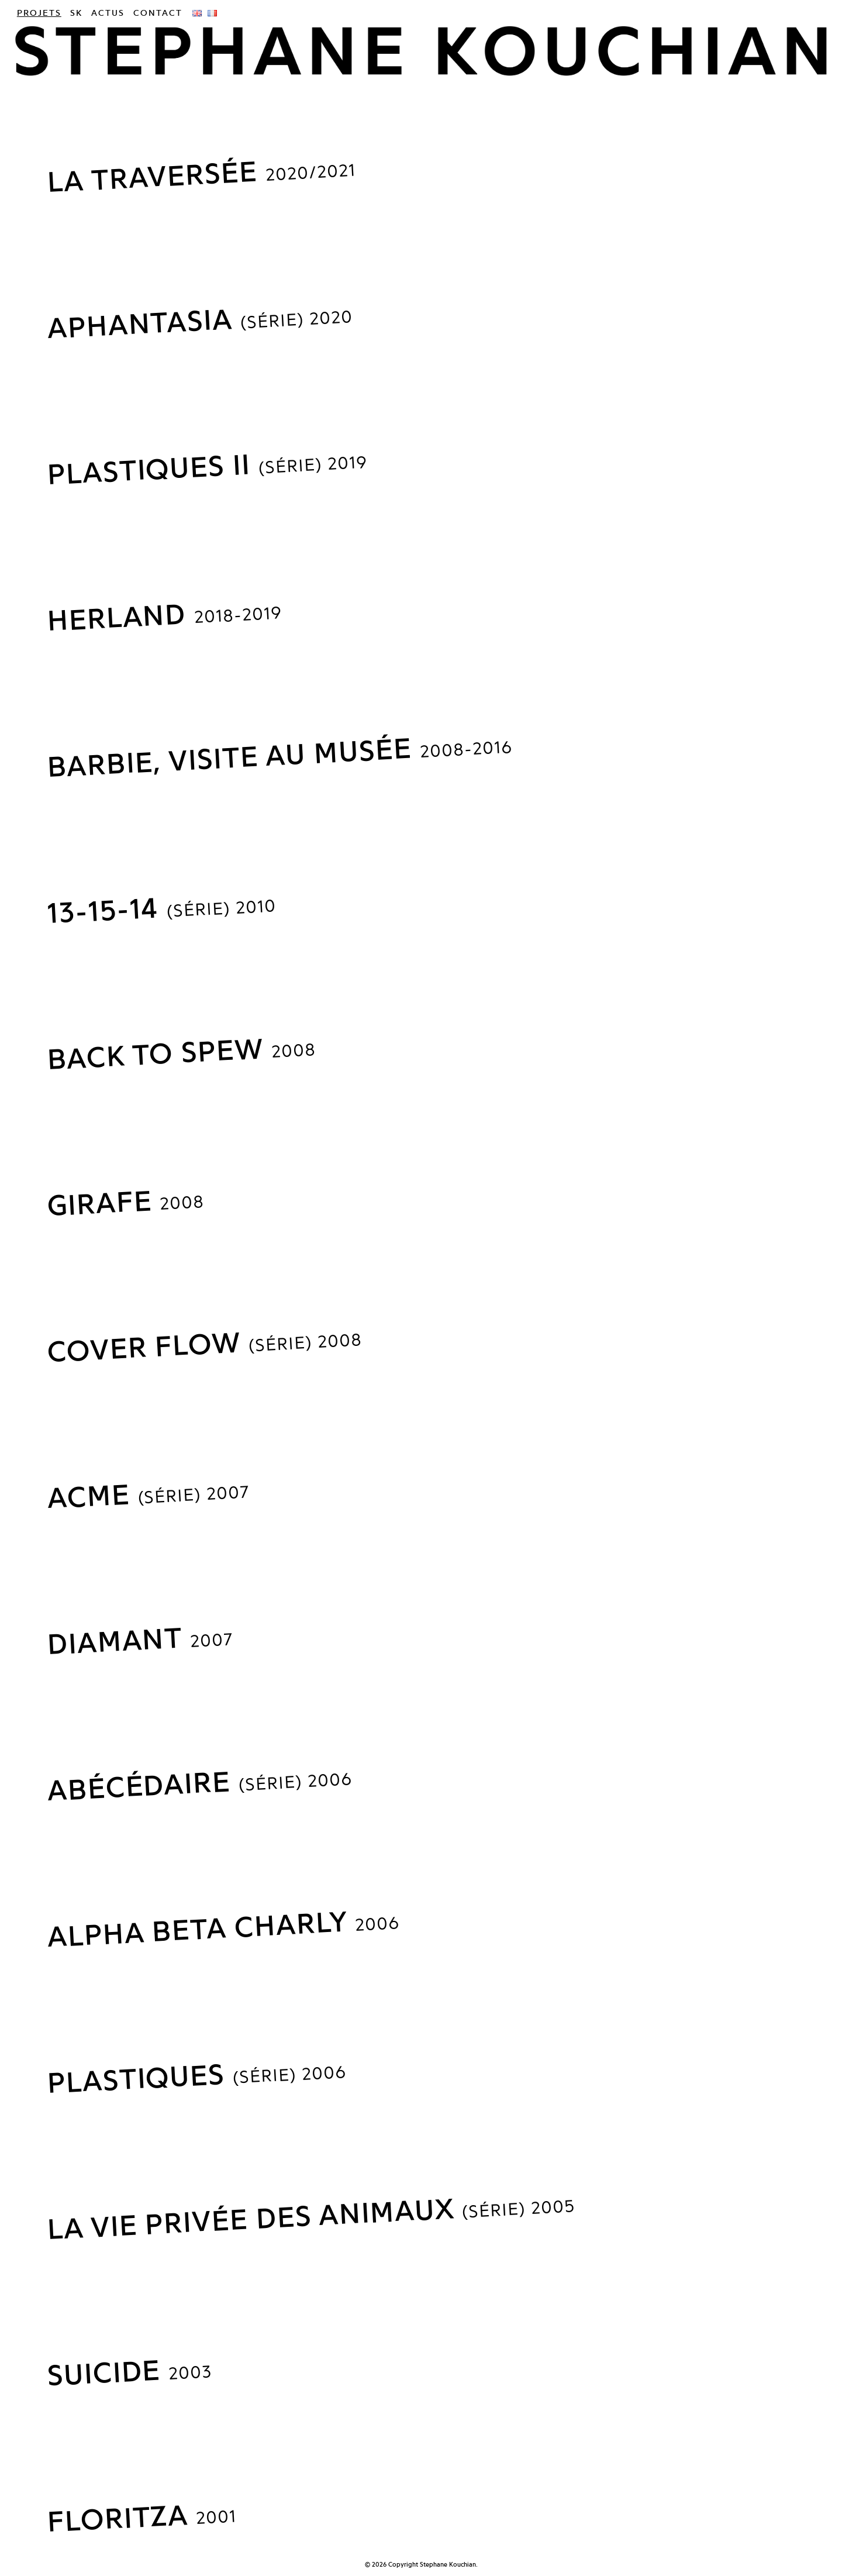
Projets (39, 13)
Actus (108, 13)
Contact (157, 13)
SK (76, 13)
